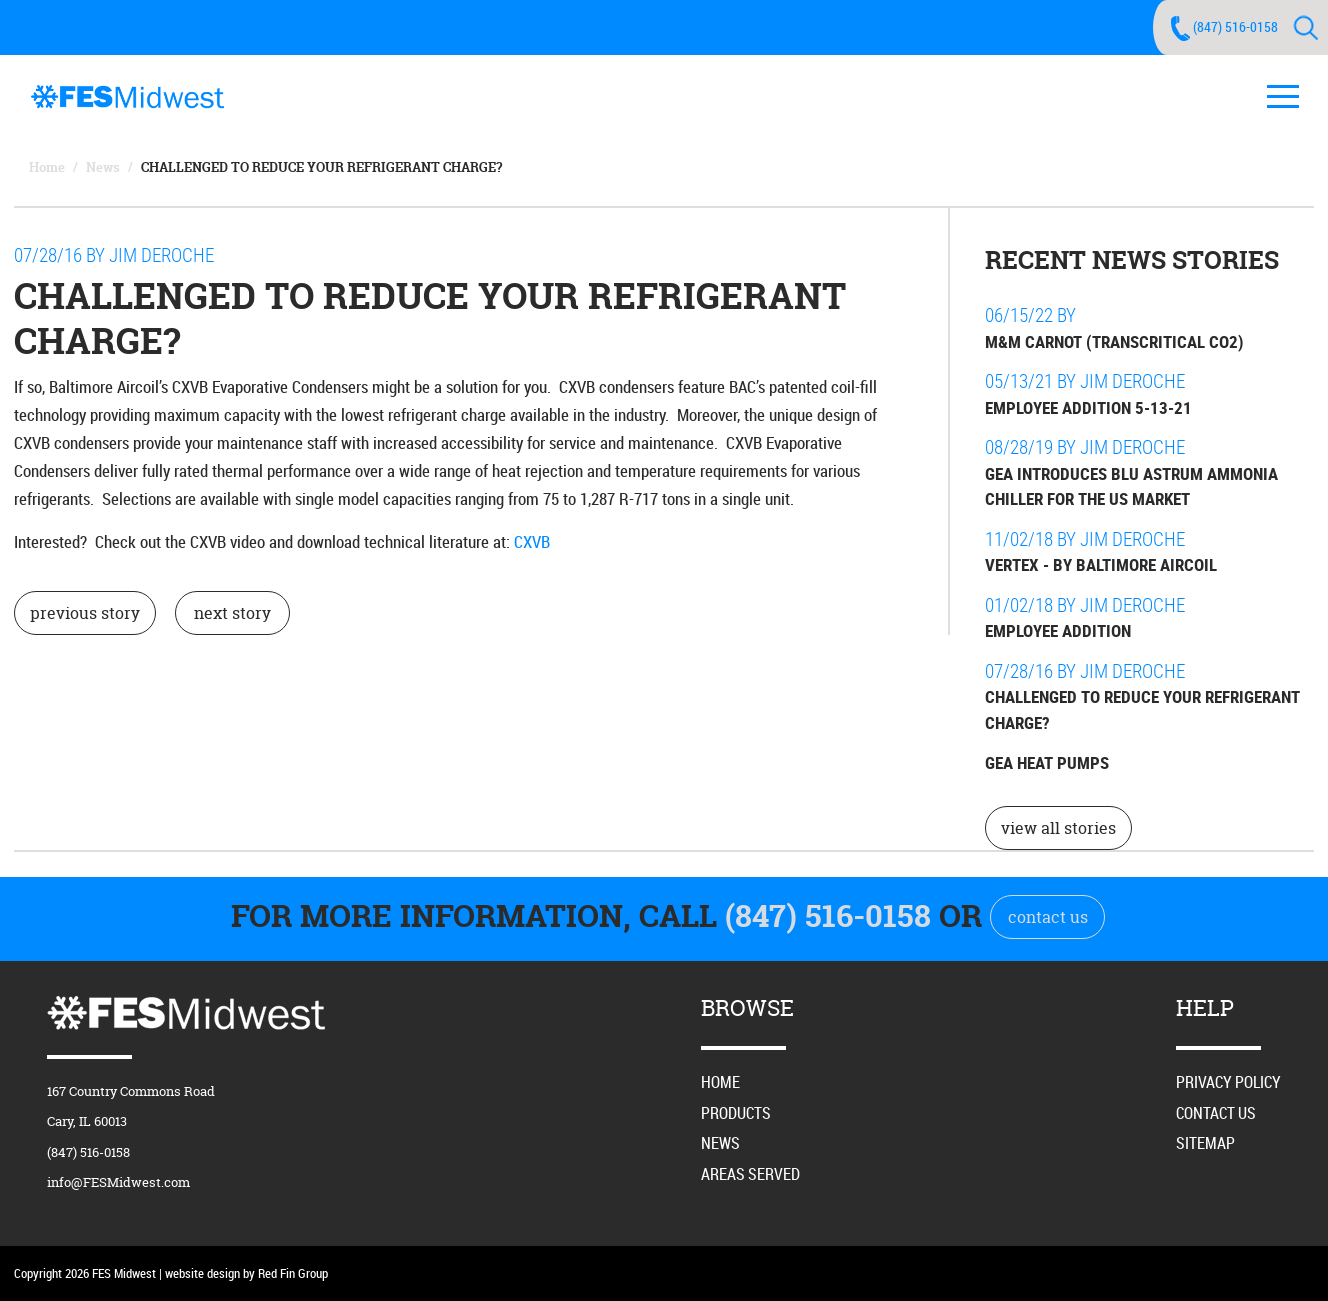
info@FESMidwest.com (118, 1182)
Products (736, 1113)
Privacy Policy (1228, 1082)
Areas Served (750, 1174)
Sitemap (1205, 1143)
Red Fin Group (293, 1273)
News (103, 167)
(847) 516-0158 (1235, 26)
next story (232, 613)
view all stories (1058, 828)
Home (47, 167)
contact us (1048, 917)
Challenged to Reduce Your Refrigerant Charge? (321, 167)
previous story (85, 613)
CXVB (532, 541)
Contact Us (1216, 1113)
